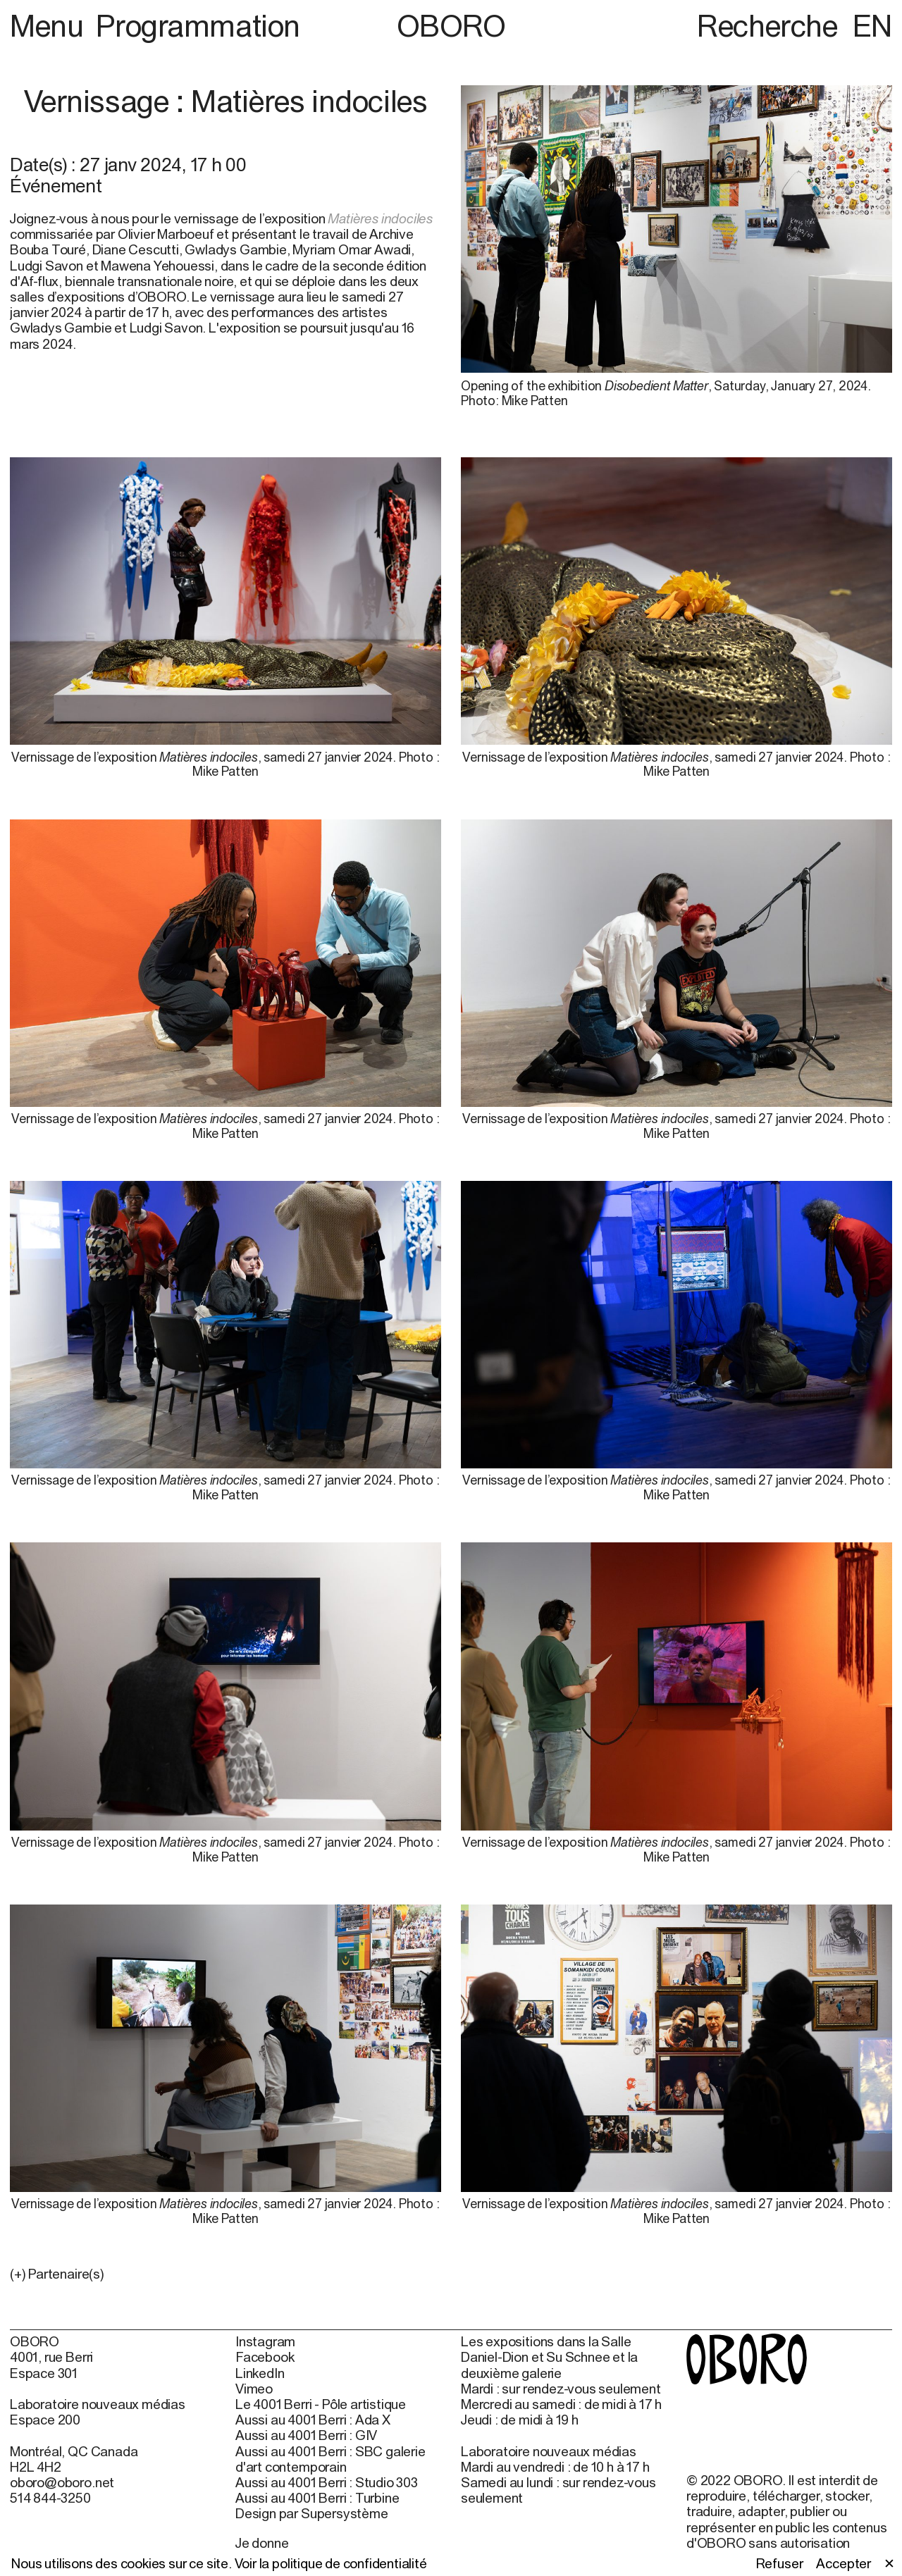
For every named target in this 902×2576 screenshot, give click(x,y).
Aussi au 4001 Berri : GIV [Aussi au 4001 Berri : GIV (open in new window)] (306, 2435)
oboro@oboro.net (62, 2482)
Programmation (197, 25)
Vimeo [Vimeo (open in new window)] (254, 2388)
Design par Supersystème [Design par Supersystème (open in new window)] (311, 2513)
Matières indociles (380, 218)
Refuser (779, 2563)
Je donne (261, 2543)
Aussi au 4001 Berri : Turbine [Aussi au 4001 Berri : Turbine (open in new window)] (317, 2498)
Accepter (843, 2563)
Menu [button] (50, 25)
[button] (225, 2273)
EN (872, 25)
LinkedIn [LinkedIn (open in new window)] (259, 2373)
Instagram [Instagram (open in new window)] (265, 2341)
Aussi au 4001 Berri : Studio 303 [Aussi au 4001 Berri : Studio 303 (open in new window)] (326, 2482)
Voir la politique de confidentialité (331, 2563)
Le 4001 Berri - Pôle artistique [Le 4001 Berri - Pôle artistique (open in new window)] (320, 2404)
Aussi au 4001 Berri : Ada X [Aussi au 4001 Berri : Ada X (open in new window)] (312, 2419)
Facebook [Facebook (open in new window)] (264, 2357)
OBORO (451, 26)
